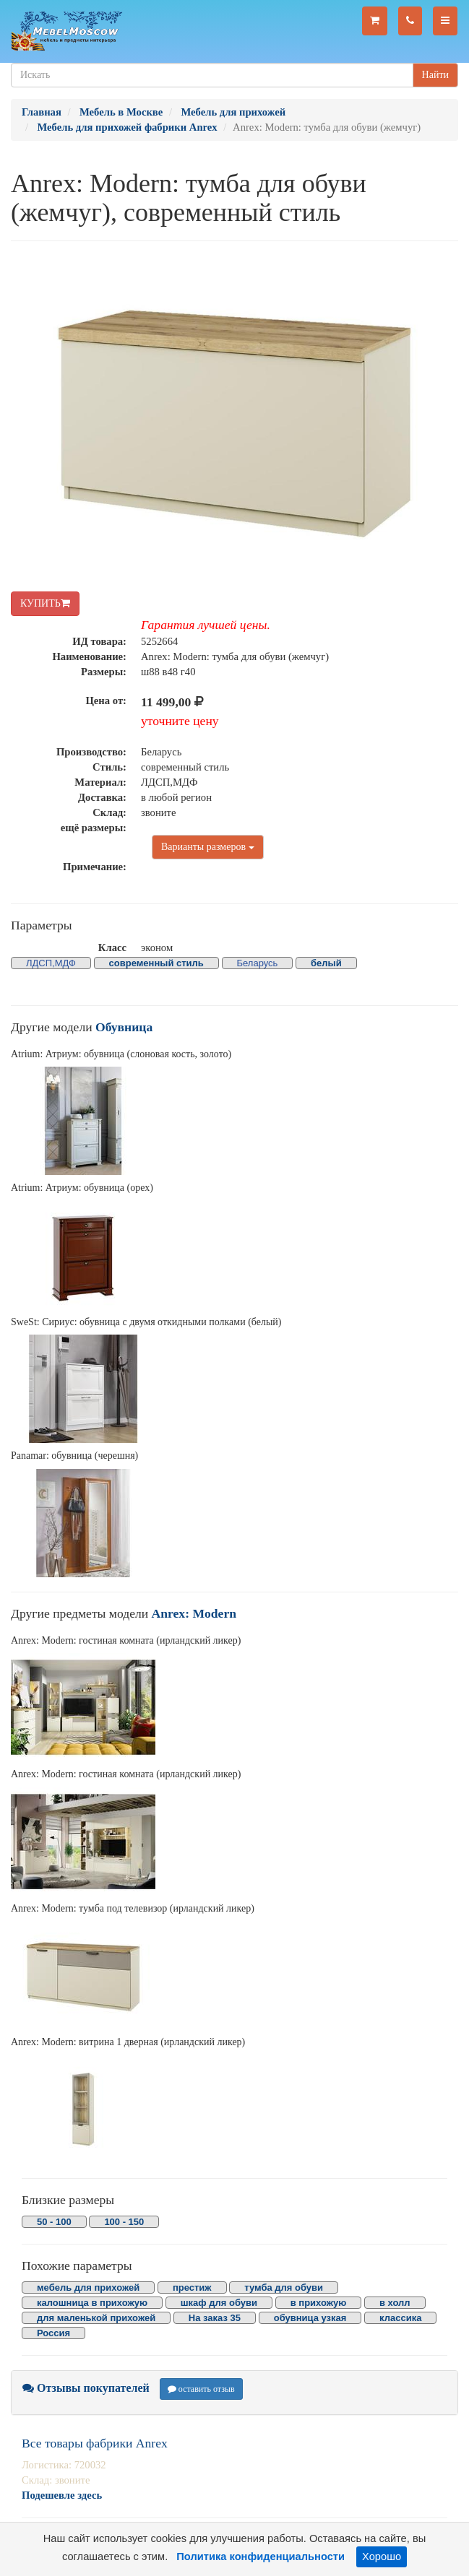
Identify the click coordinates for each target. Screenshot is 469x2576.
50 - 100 (54, 2221)
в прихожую (319, 2302)
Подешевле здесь (62, 2495)
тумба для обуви (283, 2287)
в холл (394, 2302)
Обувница (123, 1027)
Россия (53, 2333)
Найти (435, 74)
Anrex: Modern (194, 1613)
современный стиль (156, 963)
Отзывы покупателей (86, 2388)
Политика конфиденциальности (260, 2556)
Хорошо (381, 2556)
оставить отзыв (201, 2389)
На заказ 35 (215, 2317)
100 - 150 (124, 2221)
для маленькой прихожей (96, 2317)
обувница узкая (310, 2317)
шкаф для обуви (219, 2302)
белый (326, 963)
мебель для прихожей (88, 2287)
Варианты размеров (207, 846)
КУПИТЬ (45, 603)
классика (400, 2317)
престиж (192, 2287)
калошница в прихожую (92, 2302)
